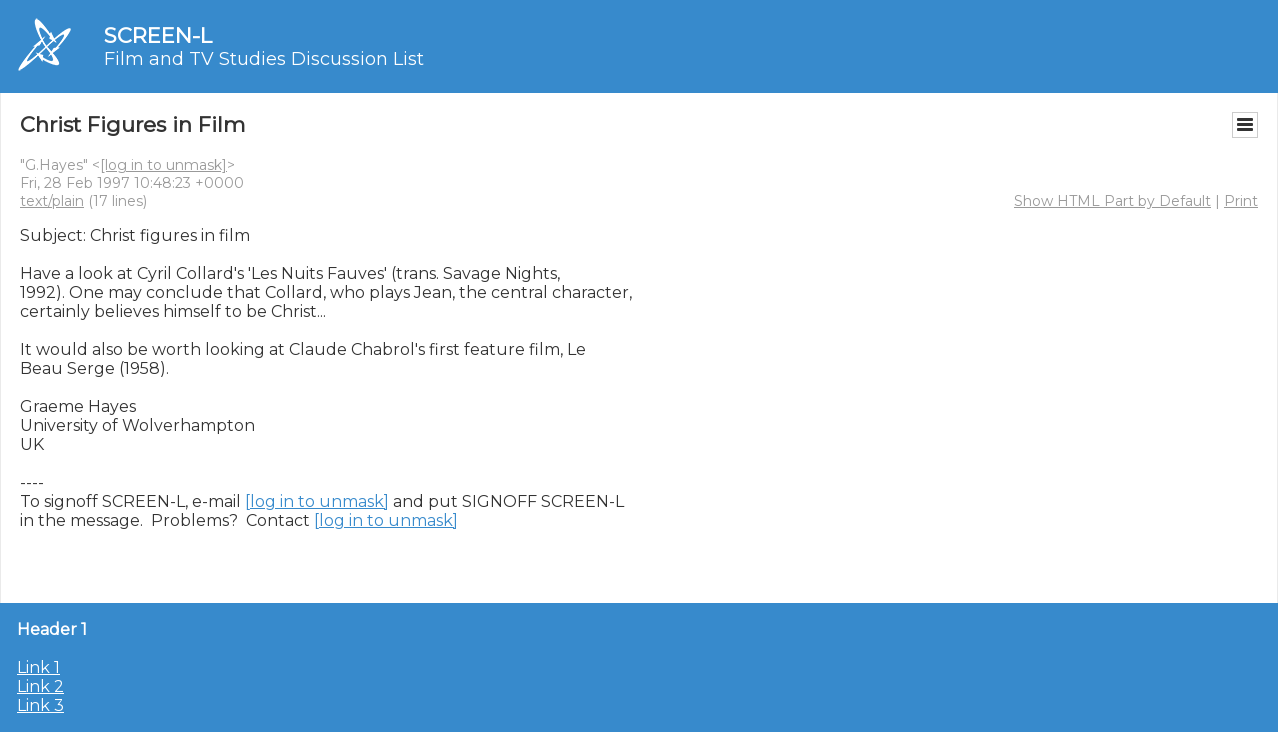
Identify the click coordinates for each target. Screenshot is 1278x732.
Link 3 (40, 705)
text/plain (52, 201)
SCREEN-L (158, 35)
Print (1241, 201)
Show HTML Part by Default (1112, 201)
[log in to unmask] (163, 165)
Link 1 (38, 667)
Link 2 (40, 686)
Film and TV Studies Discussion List (264, 59)
